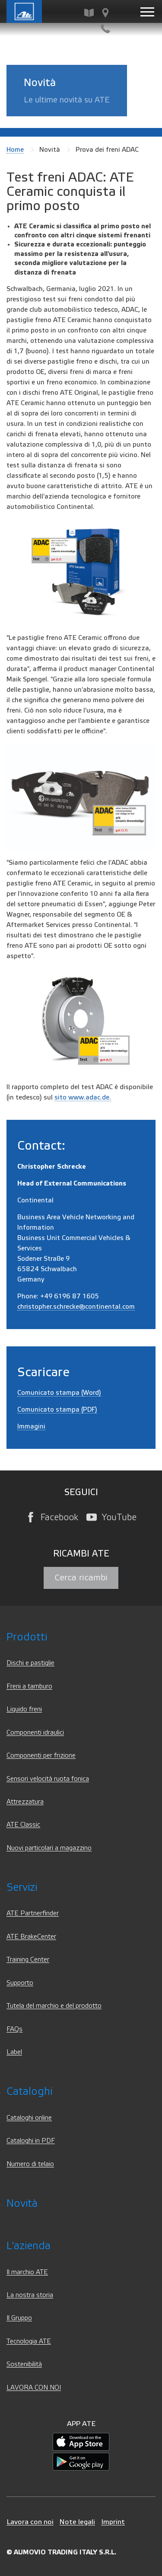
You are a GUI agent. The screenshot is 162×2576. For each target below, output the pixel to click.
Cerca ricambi (81, 1577)
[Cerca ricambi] (89, 13)
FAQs (14, 2029)
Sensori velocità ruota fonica (47, 1779)
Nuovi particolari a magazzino (49, 1848)
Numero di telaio (30, 2164)
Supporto (19, 1983)
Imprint (113, 2521)
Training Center (27, 1959)
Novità (22, 2203)
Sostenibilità (24, 2364)
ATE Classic (23, 1824)
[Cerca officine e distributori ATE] (105, 13)
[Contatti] (105, 28)
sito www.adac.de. (82, 1097)
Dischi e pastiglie (30, 1663)
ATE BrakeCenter (31, 1936)
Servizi (21, 1887)
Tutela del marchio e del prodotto (54, 2006)
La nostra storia (29, 2295)
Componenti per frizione (41, 1755)
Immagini (31, 1426)
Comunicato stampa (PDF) (57, 1409)
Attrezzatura (25, 1802)
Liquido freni (24, 1709)
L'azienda (28, 2246)
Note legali (77, 2521)
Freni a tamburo (29, 1686)
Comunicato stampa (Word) (59, 1392)
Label (14, 2052)
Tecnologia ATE (28, 2341)
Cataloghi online (29, 2118)
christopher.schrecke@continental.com (76, 1306)
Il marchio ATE (27, 2272)
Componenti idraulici (35, 1732)
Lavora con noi (30, 2521)
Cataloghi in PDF (30, 2141)
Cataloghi (29, 2091)
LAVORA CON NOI (33, 2387)
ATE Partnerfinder (32, 1913)
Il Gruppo (19, 2318)
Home (15, 149)
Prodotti (26, 1637)
